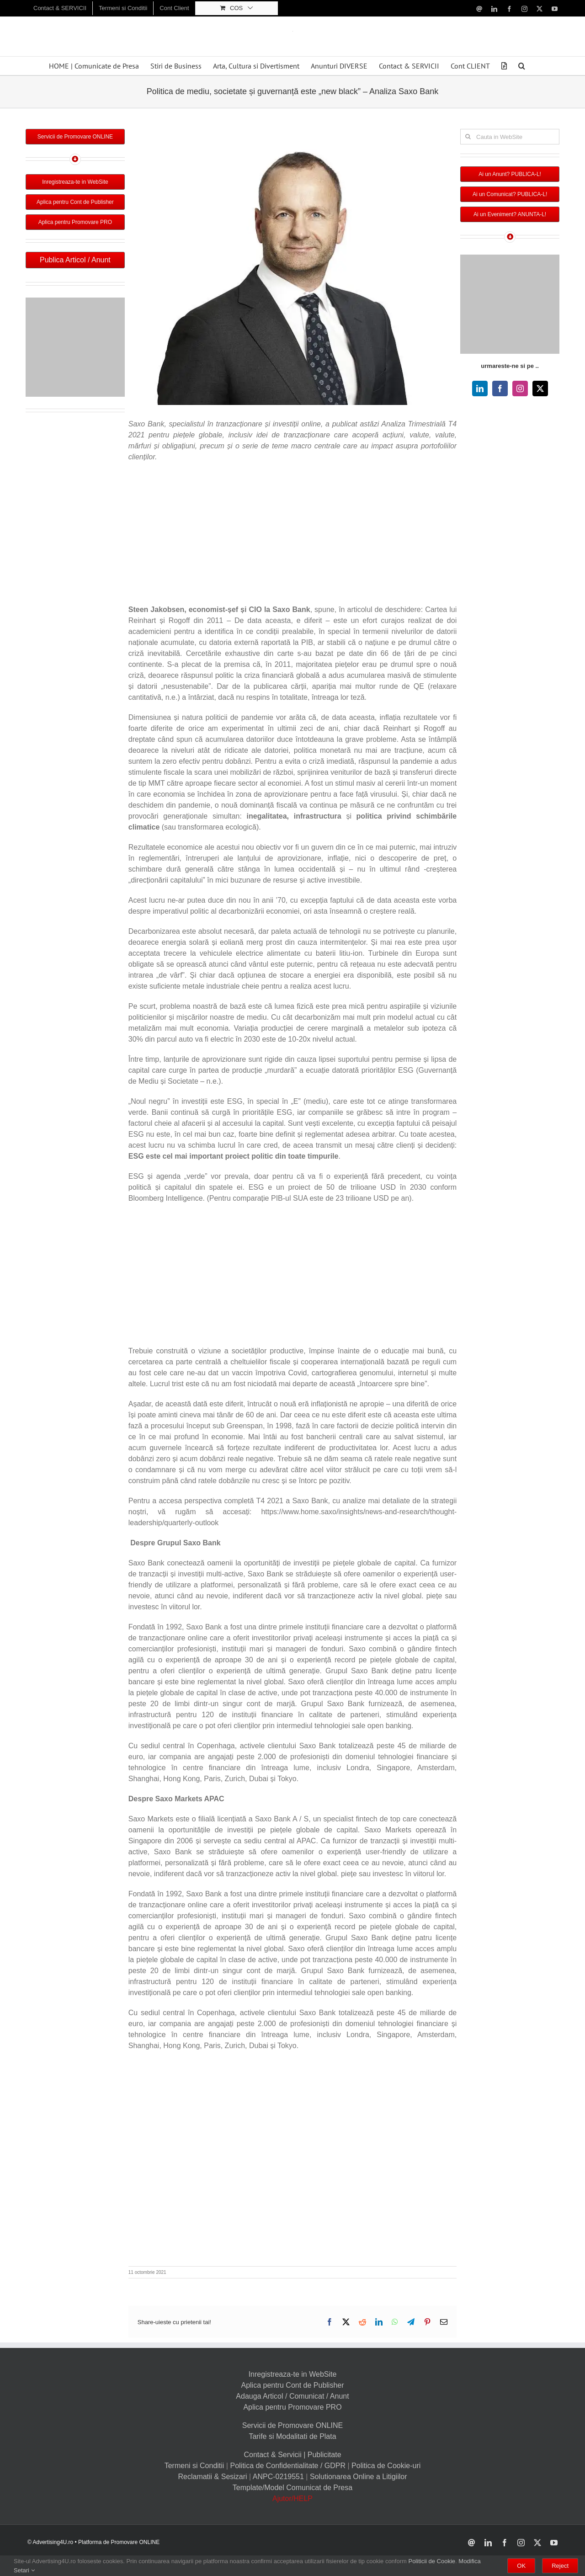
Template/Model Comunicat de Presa (292, 2487)
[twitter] (540, 388)
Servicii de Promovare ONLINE (292, 2425)
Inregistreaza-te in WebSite (293, 2374)
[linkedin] (480, 388)
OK (521, 2565)
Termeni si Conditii (194, 2466)
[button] (521, 66)
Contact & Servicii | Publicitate (292, 2455)
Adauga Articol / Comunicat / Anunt (292, 2396)
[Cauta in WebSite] (509, 136)
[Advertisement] (292, 536)
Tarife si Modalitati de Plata (292, 2436)
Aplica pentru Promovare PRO (292, 2407)
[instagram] (520, 388)
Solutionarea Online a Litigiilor (358, 2476)
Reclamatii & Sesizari (212, 2476)
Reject (560, 2565)
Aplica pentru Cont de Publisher (292, 2385)
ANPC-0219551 (278, 2476)
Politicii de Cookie (431, 2561)
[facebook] (500, 388)
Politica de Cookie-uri (385, 2466)
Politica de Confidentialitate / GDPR (288, 2466)
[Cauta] (468, 136)
